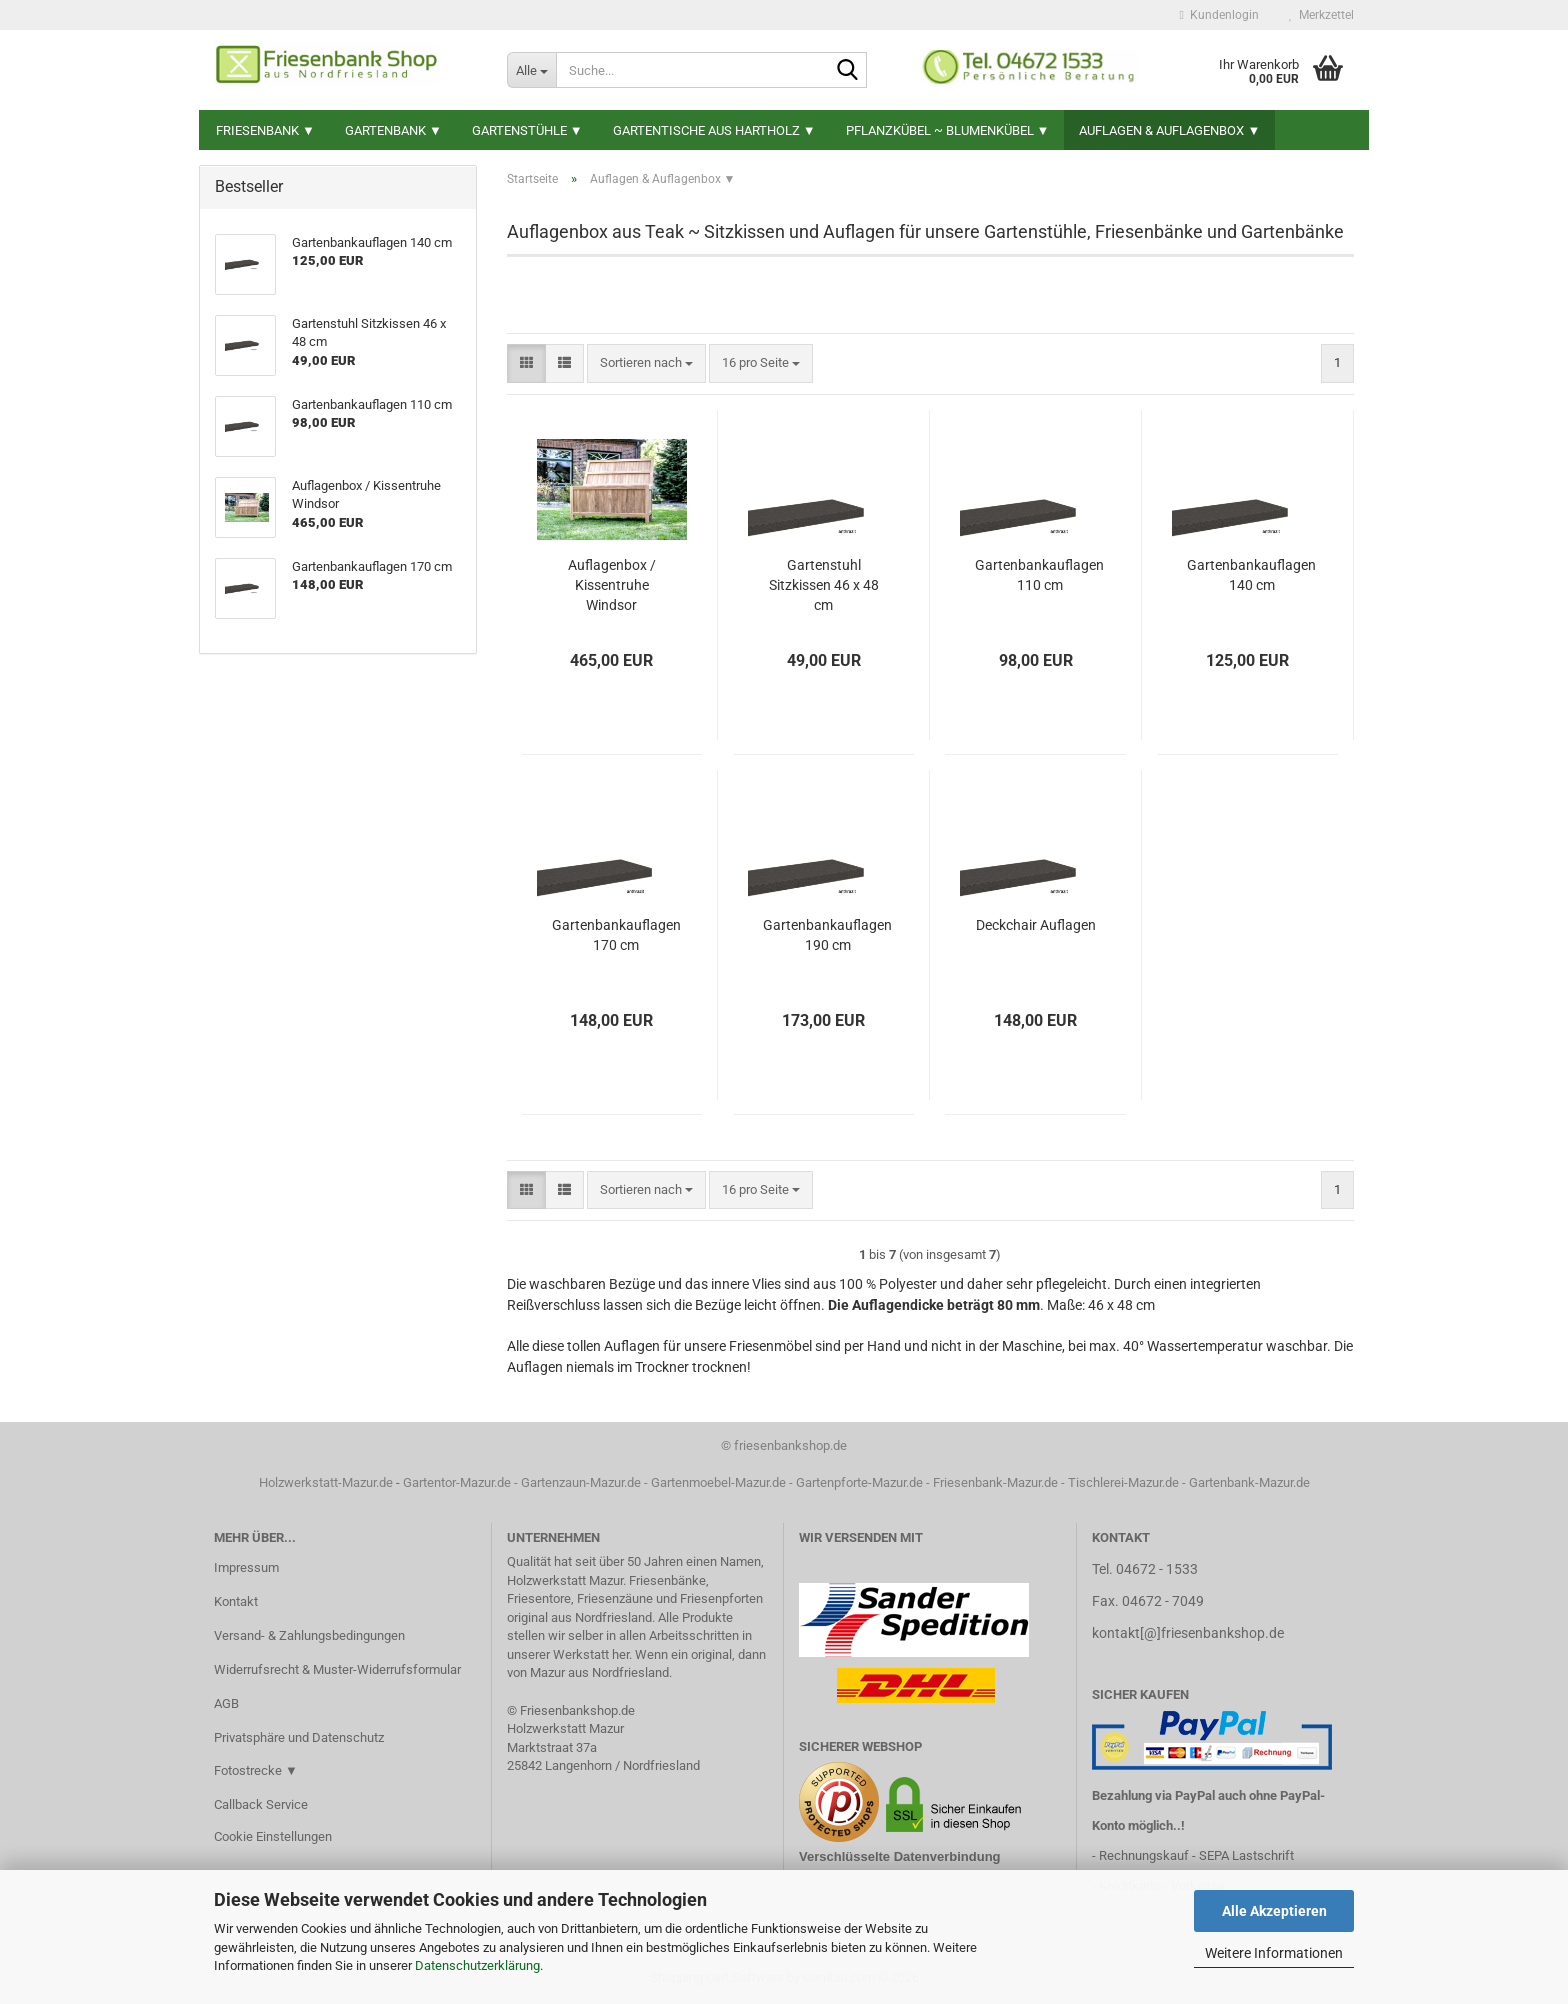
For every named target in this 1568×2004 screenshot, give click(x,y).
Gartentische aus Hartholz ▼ (714, 130)
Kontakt (236, 1601)
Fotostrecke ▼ (256, 1770)
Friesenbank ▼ (265, 130)
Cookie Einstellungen (273, 1836)
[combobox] (646, 363)
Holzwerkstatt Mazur (565, 1728)
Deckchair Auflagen (1036, 925)
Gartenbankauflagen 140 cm (1251, 575)
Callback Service (261, 1804)
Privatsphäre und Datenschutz (299, 1737)
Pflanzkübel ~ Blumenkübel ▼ (948, 130)
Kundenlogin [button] (1219, 15)
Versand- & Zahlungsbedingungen (309, 1635)
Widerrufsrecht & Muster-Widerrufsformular (337, 1669)
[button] (526, 363)
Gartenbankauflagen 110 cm (1039, 575)
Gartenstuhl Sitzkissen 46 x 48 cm (824, 585)
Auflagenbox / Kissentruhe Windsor (612, 585)
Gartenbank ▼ (393, 130)
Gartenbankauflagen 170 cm (616, 935)
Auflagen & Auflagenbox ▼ (1169, 130)
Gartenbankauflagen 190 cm (827, 935)
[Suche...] (531, 70)
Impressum (246, 1567)
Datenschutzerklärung (477, 1965)
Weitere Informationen (1274, 1953)
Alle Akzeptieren (1274, 1911)
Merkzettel (1321, 15)
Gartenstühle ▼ (527, 130)
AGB (226, 1703)
